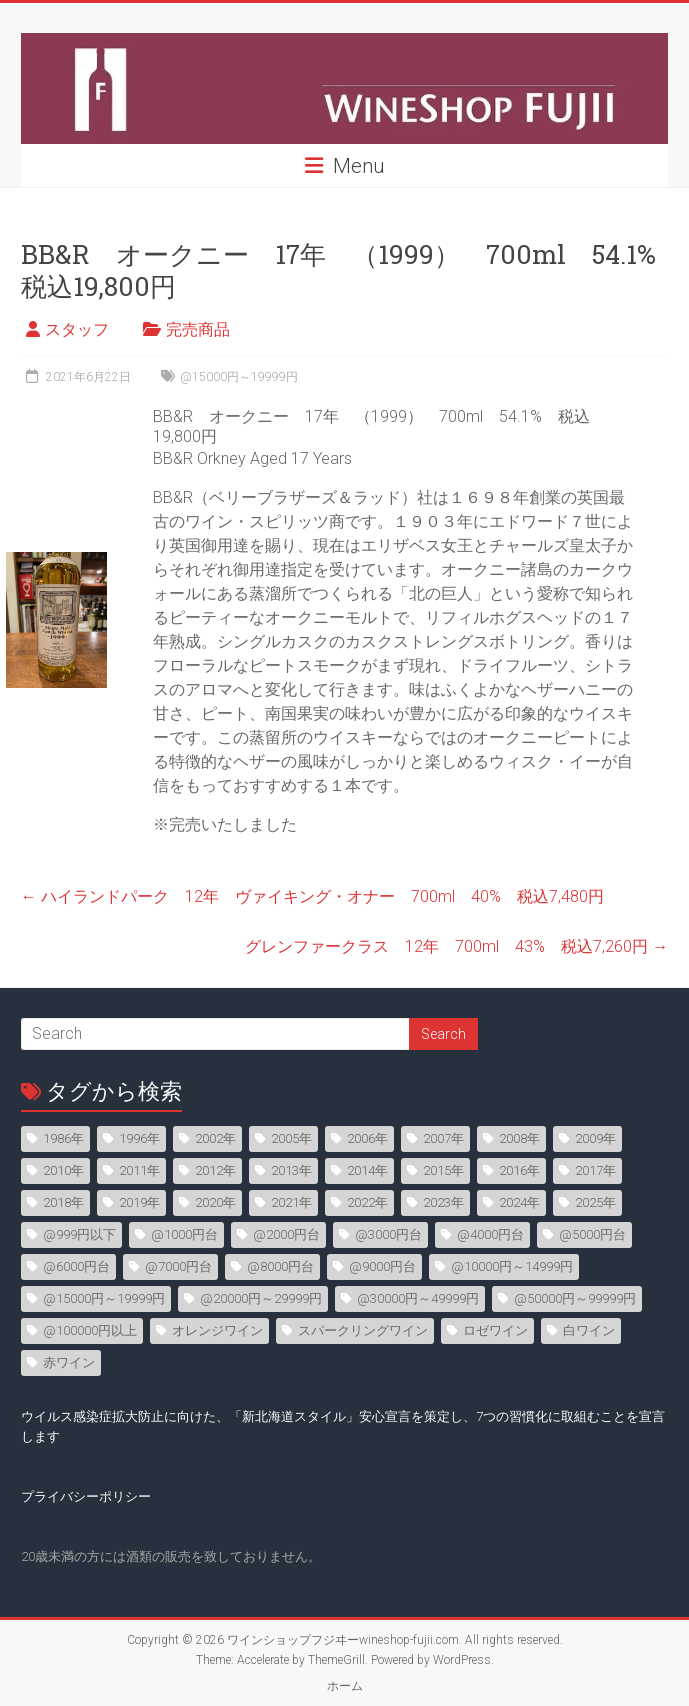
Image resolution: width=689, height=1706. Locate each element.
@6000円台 (76, 1266)
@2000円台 (286, 1234)
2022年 (367, 1202)
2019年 (139, 1202)
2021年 (291, 1202)
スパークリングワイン (363, 1330)
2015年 (443, 1170)
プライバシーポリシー (86, 1496)
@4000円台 (490, 1234)
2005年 (291, 1138)
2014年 (367, 1170)
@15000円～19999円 (239, 377)
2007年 (443, 1138)
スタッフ (77, 329)
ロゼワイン (495, 1330)
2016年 (519, 1170)
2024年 (519, 1202)
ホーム (345, 1686)
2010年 (63, 1170)
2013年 (291, 1170)
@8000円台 (280, 1266)
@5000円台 (592, 1234)
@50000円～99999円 (575, 1298)
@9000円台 (382, 1266)
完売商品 (198, 329)
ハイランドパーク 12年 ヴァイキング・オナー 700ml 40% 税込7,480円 (312, 896)
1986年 (63, 1138)
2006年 (367, 1138)
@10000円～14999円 (512, 1266)
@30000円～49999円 (418, 1298)
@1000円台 (184, 1234)
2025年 (595, 1202)
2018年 (63, 1202)
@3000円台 (388, 1234)
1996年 (139, 1138)
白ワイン (589, 1330)
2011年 (139, 1170)
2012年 (215, 1170)
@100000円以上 (90, 1330)
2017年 (595, 1170)
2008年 (519, 1138)
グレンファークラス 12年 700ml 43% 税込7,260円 (456, 946)
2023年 (443, 1202)
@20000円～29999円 (261, 1298)
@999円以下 (79, 1234)
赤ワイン (69, 1362)
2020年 (215, 1202)
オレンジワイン (217, 1330)
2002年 (215, 1138)
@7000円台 (178, 1266)
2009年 (595, 1138)
